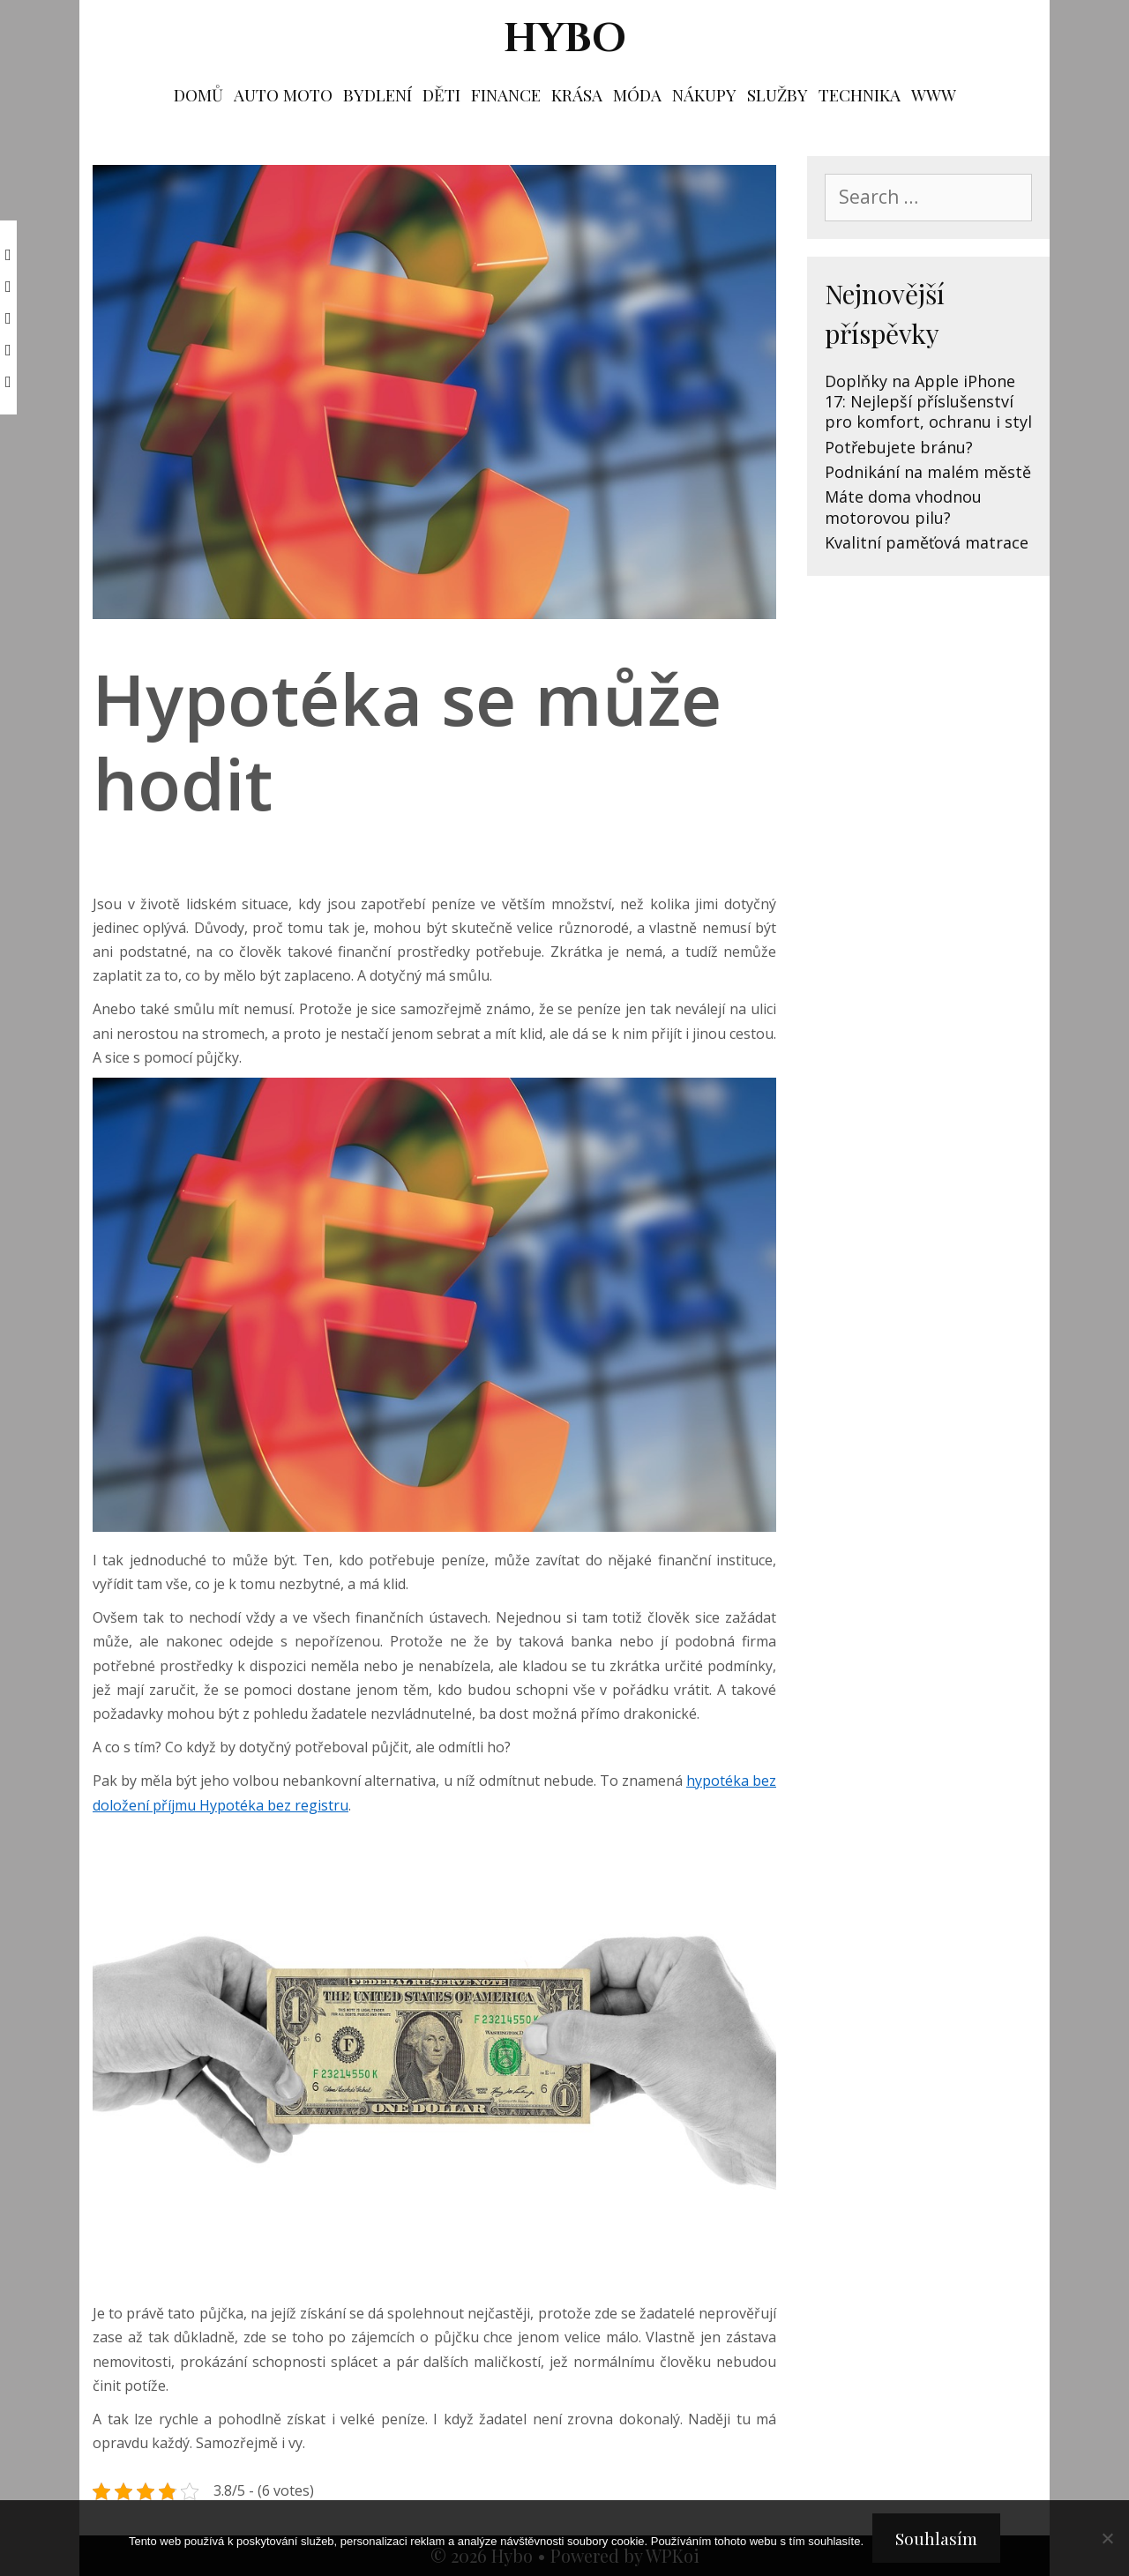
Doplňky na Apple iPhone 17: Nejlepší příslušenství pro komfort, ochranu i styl (928, 401)
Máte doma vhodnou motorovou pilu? (903, 506)
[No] (1107, 2538)
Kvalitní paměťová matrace (926, 542)
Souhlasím (936, 2538)
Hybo (565, 39)
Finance (506, 94)
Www (933, 94)
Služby (777, 94)
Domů (198, 94)
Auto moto (283, 94)
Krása (576, 94)
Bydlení (377, 94)
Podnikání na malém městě (928, 471)
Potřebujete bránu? (899, 447)
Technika (860, 94)
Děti (441, 94)
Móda (637, 94)
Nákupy (704, 94)
